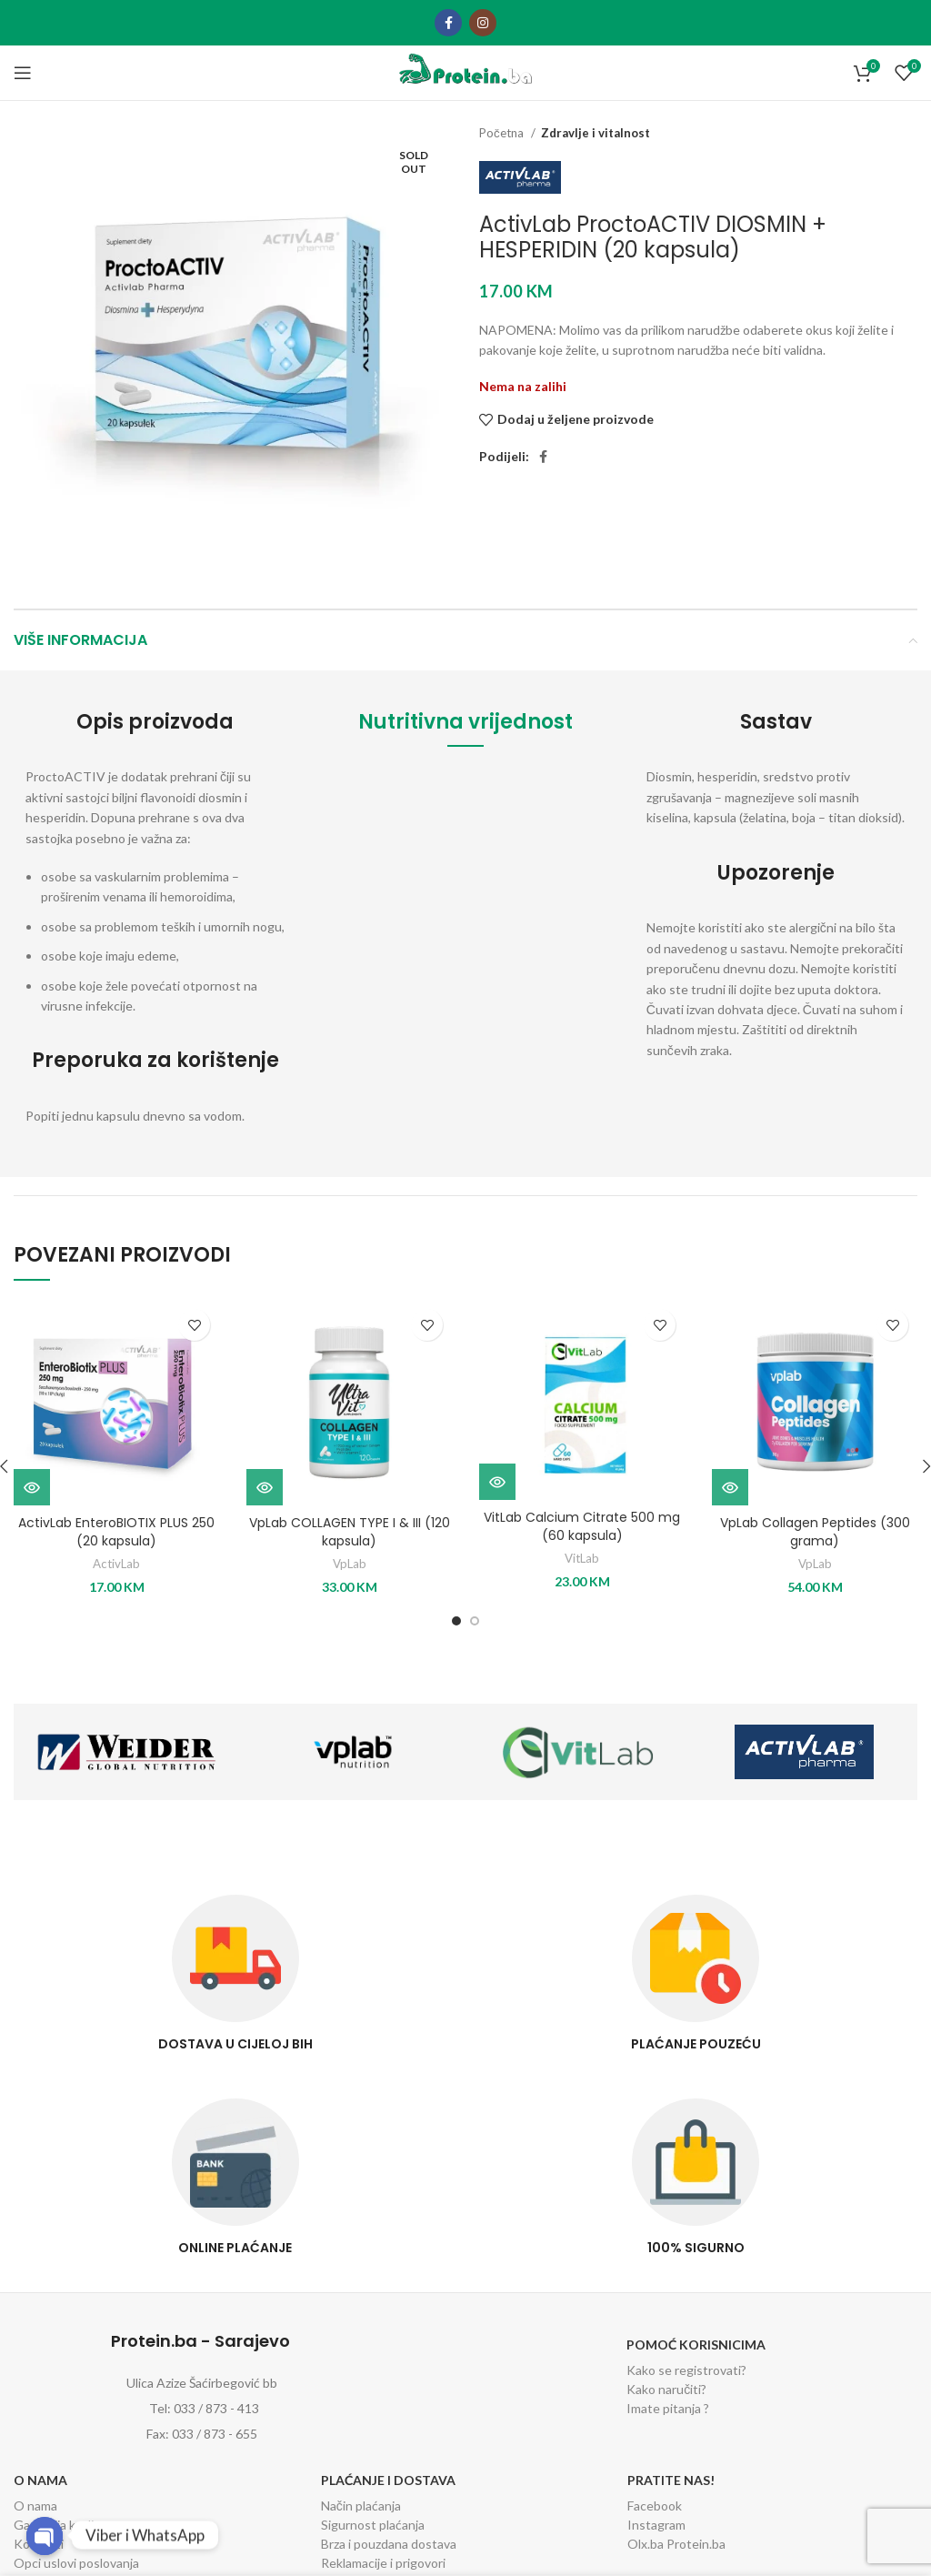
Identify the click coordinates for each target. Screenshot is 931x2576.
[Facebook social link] (448, 22)
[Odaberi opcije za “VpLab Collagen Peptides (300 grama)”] (730, 1487)
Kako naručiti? (666, 2389)
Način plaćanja (361, 2505)
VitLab (582, 1558)
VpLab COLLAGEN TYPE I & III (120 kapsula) (349, 1532)
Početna (502, 133)
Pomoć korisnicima (696, 2344)
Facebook (654, 2505)
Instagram (656, 2524)
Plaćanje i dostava (388, 2480)
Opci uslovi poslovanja (76, 2563)
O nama (40, 2480)
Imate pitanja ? (667, 2408)
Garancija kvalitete (66, 2524)
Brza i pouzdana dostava (388, 2543)
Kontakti (39, 2543)
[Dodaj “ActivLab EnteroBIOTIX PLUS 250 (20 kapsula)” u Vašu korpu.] (32, 1487)
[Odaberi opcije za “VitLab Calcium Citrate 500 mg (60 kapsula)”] (497, 1482)
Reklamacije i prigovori (383, 2563)
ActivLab (116, 1563)
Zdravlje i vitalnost (595, 133)
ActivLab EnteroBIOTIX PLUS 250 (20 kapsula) (116, 1532)
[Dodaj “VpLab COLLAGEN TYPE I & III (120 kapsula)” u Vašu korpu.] (264, 1487)
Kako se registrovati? (686, 2370)
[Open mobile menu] (23, 73)
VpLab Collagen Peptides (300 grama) (815, 1532)
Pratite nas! (671, 2480)
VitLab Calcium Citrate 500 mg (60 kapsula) (582, 1526)
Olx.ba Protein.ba (676, 2543)
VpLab (349, 1563)
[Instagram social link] (482, 22)
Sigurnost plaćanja (373, 2524)
